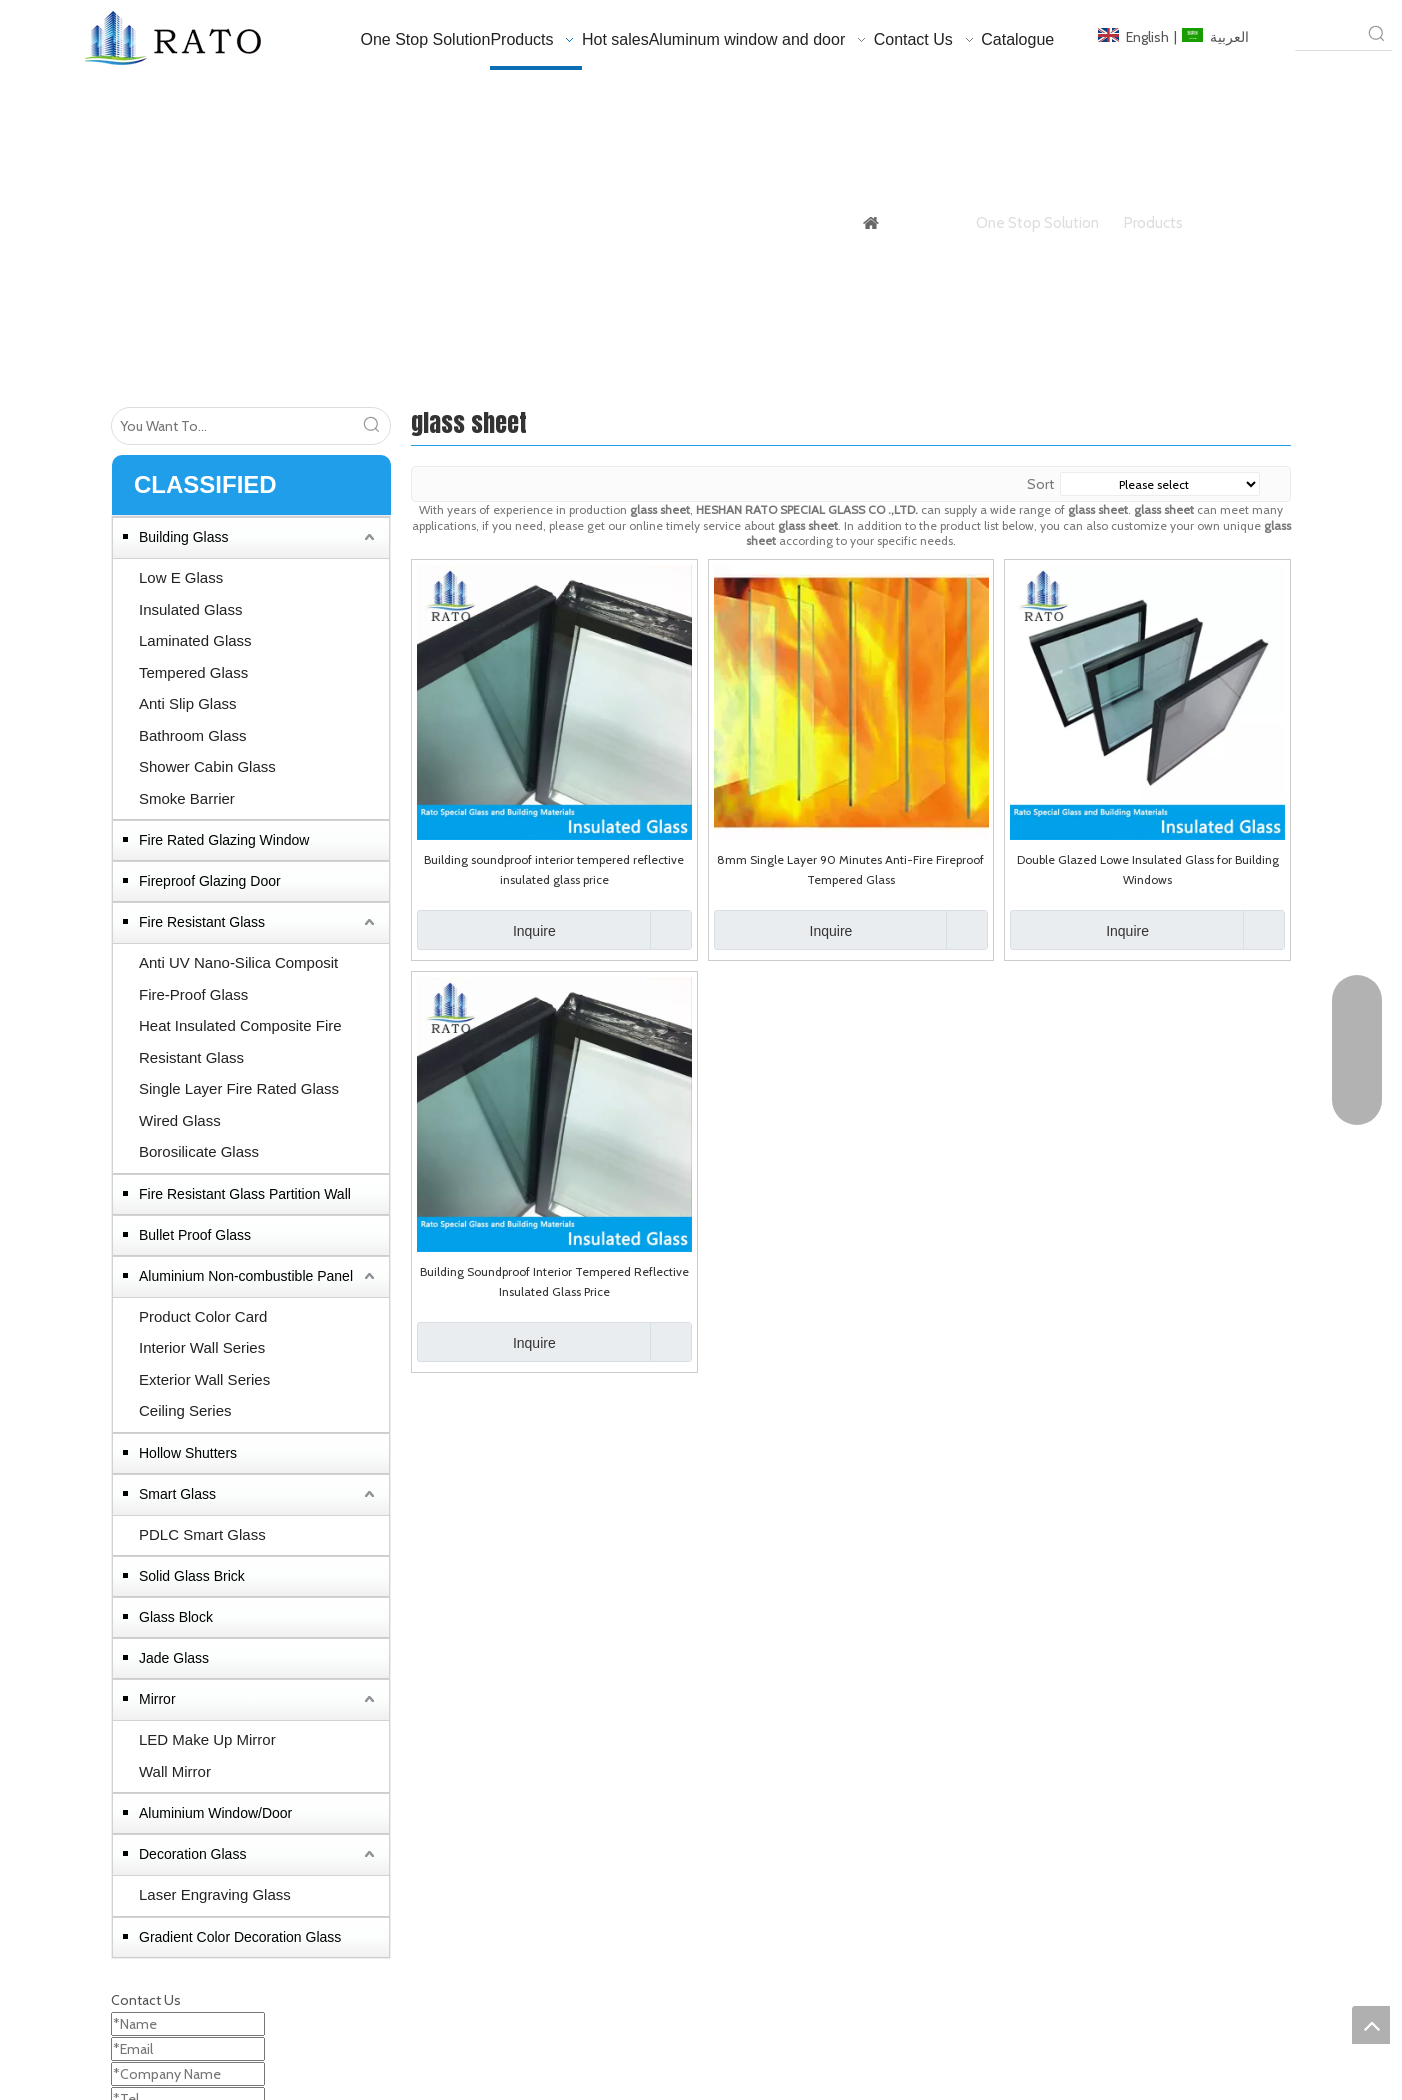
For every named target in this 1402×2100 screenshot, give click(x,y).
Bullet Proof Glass (195, 1235)
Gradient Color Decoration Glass (240, 1937)
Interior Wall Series (202, 1347)
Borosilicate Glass (199, 1151)
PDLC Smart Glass (202, 1534)
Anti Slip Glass (188, 703)
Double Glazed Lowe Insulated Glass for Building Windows (1148, 869)
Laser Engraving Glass (215, 1894)
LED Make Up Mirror (207, 1739)
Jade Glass (174, 1658)
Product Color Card (203, 1316)
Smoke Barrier (187, 798)
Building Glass (184, 537)
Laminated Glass (195, 640)
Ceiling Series (185, 1410)
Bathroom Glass (193, 735)
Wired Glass (180, 1120)
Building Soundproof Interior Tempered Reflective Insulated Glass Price (554, 1281)
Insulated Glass (190, 609)
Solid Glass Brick (192, 1576)
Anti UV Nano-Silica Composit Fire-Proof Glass (238, 978)
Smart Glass (177, 1494)
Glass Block (176, 1617)
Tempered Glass (193, 672)
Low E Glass (181, 577)
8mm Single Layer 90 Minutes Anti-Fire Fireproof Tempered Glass (850, 869)
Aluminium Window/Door (215, 1813)
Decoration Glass (192, 1854)
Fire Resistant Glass (202, 922)
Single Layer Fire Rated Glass (239, 1088)
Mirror (157, 1699)
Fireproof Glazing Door (210, 881)
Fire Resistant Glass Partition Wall (245, 1194)
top (1371, 2025)
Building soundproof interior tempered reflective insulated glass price (554, 869)
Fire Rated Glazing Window (224, 840)
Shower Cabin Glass (207, 766)
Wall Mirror (175, 1771)
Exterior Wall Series (204, 1379)
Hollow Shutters (188, 1453)
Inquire (486, 930)
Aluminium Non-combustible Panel (246, 1276)
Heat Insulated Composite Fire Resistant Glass (240, 1041)
